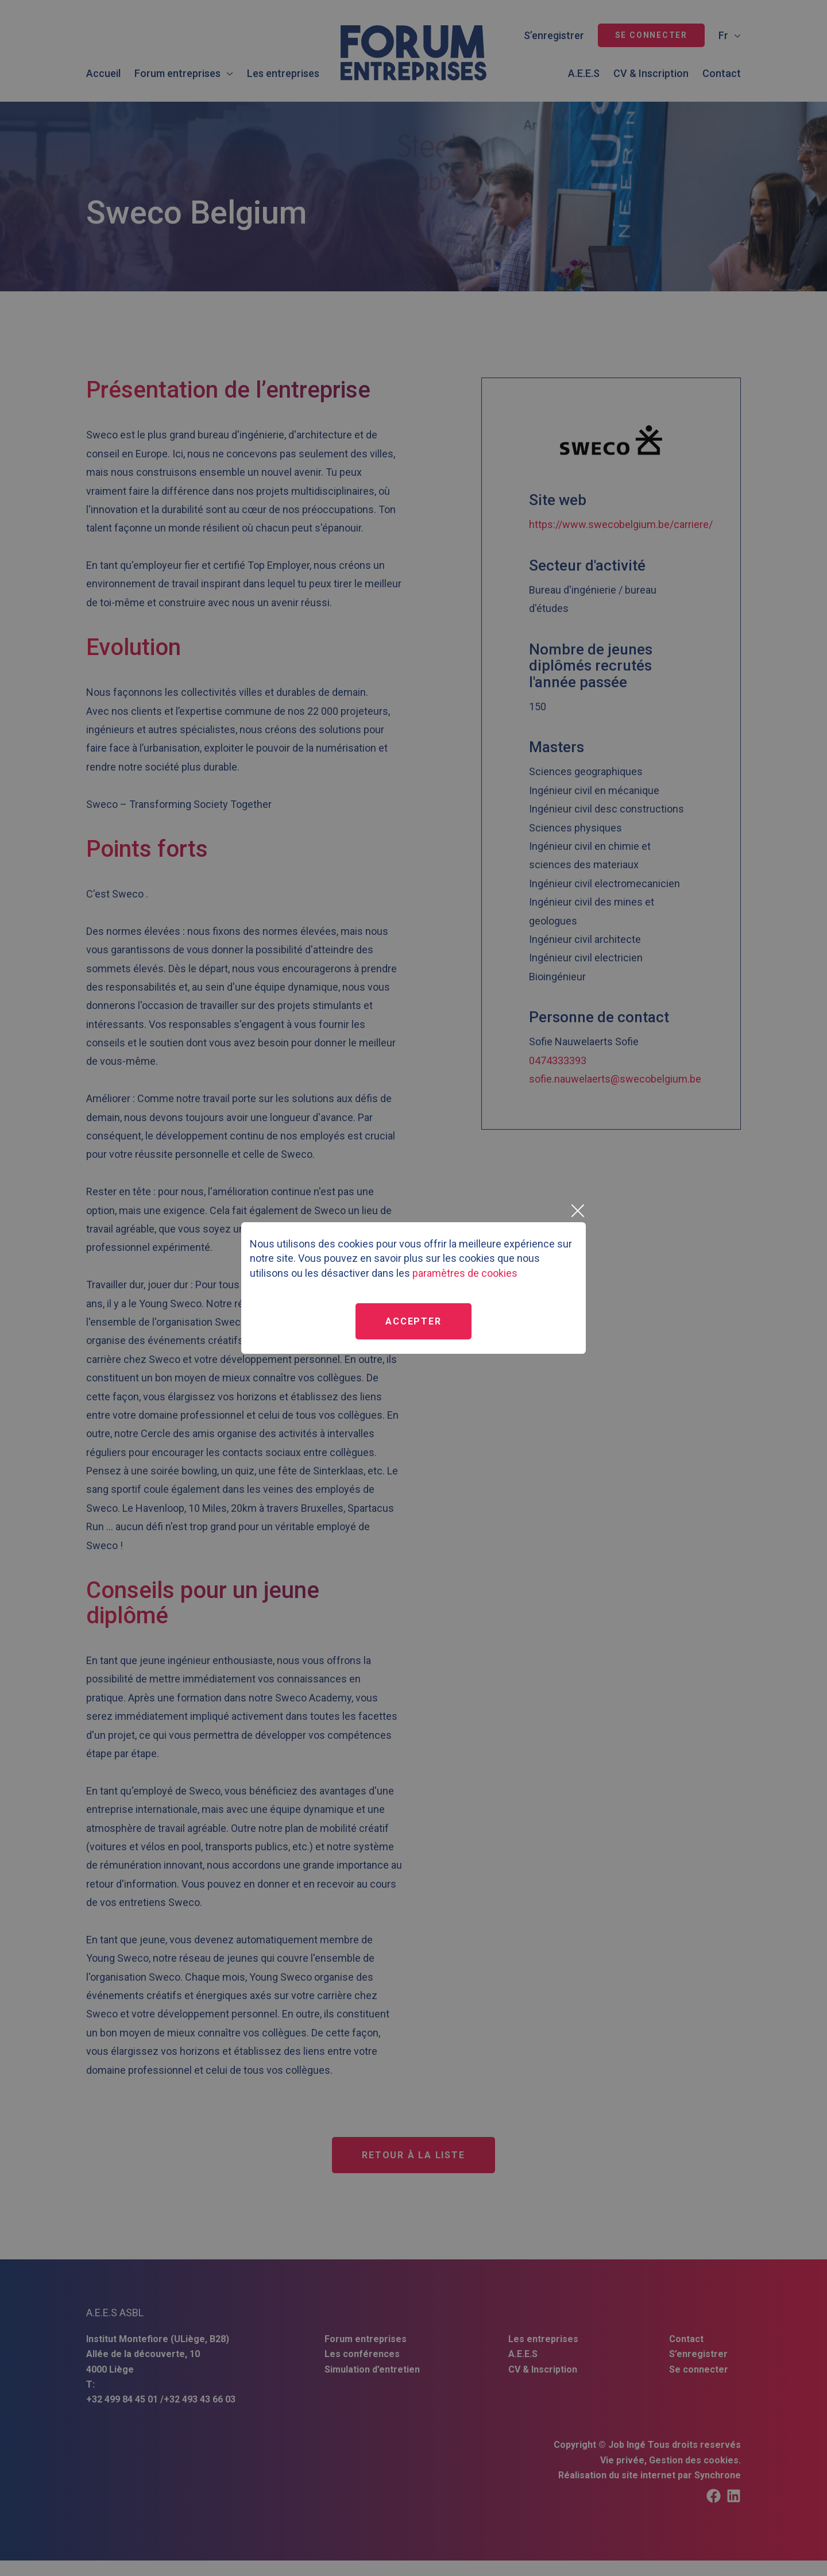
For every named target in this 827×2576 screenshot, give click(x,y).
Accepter (413, 1321)
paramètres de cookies (464, 1273)
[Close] (577, 1210)
